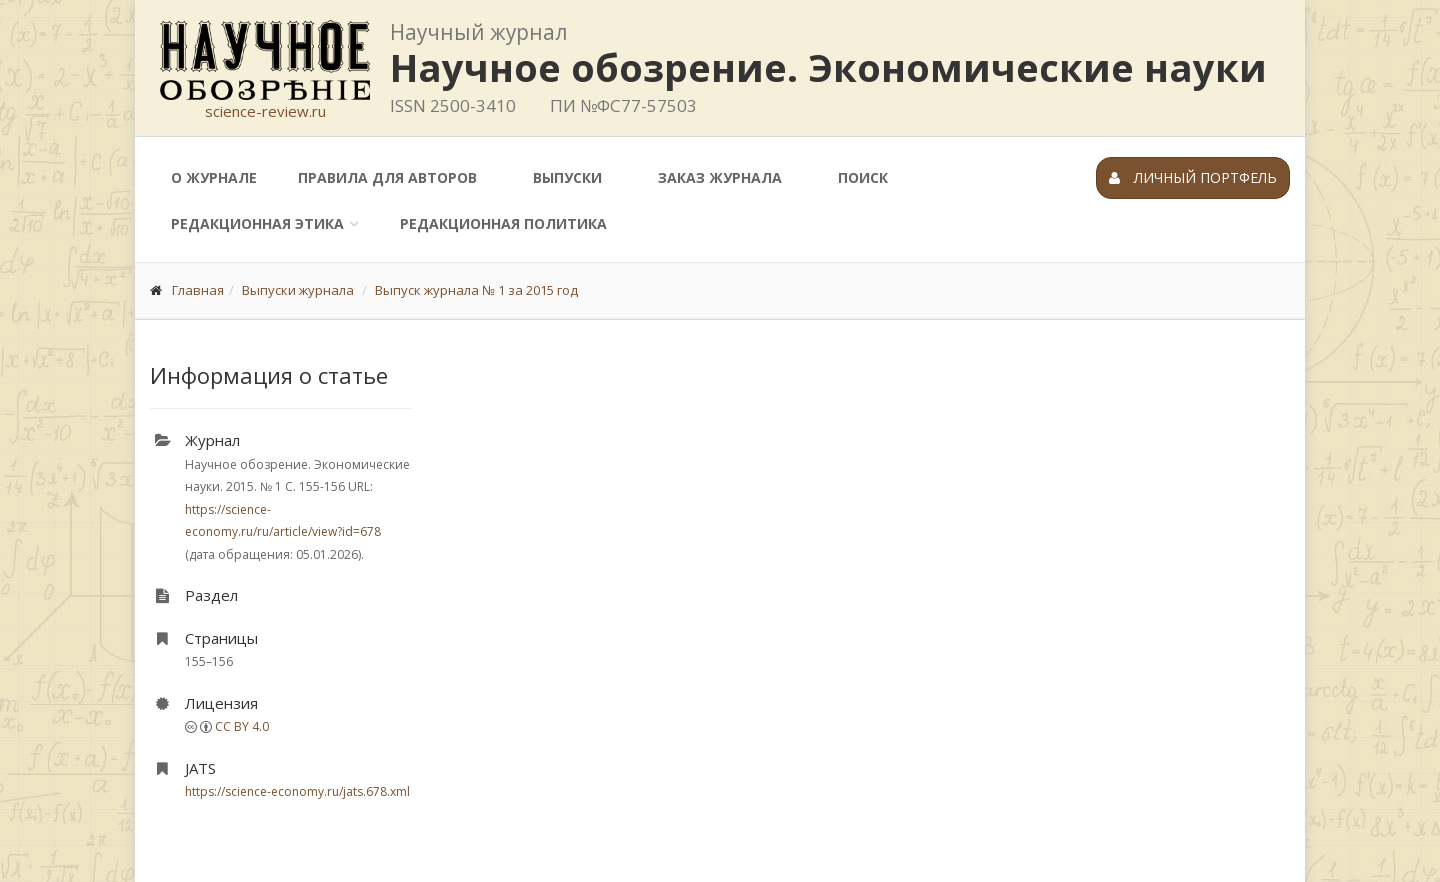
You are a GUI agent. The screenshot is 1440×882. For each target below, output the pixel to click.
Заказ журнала (720, 177)
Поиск (863, 177)
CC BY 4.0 (242, 726)
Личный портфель (1193, 177)
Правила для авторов (387, 177)
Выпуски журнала (298, 290)
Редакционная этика (257, 223)
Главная (198, 290)
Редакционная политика (503, 223)
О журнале (214, 177)
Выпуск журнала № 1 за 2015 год (476, 290)
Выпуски (567, 177)
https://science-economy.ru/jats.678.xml (297, 791)
